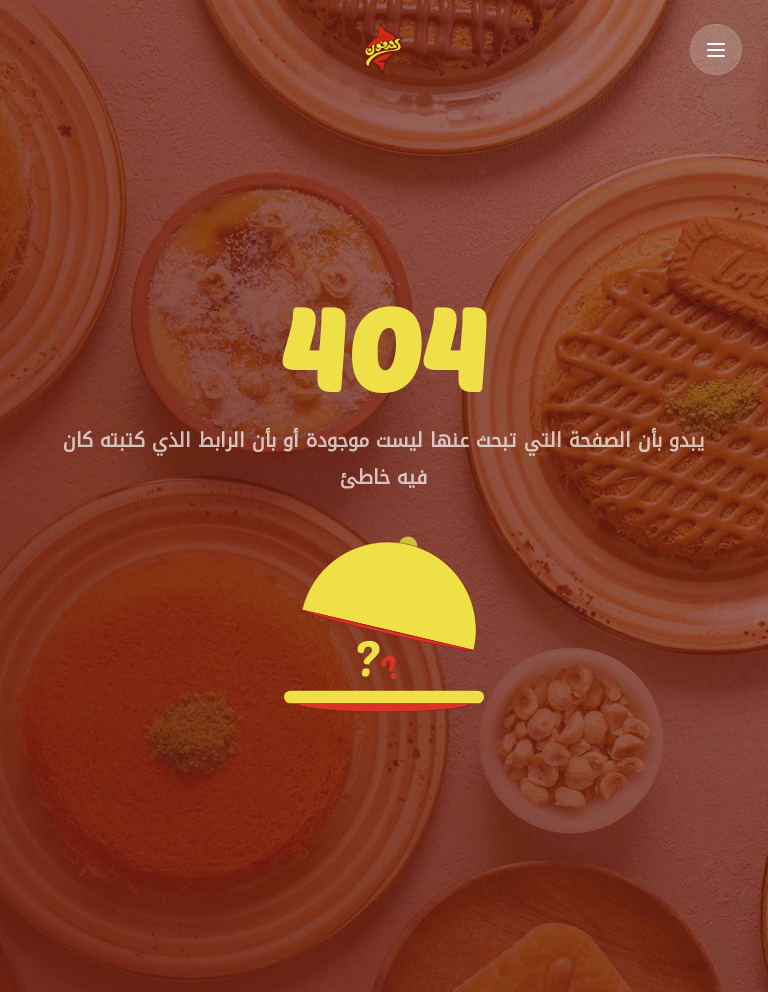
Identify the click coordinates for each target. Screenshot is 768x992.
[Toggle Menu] (716, 49)
